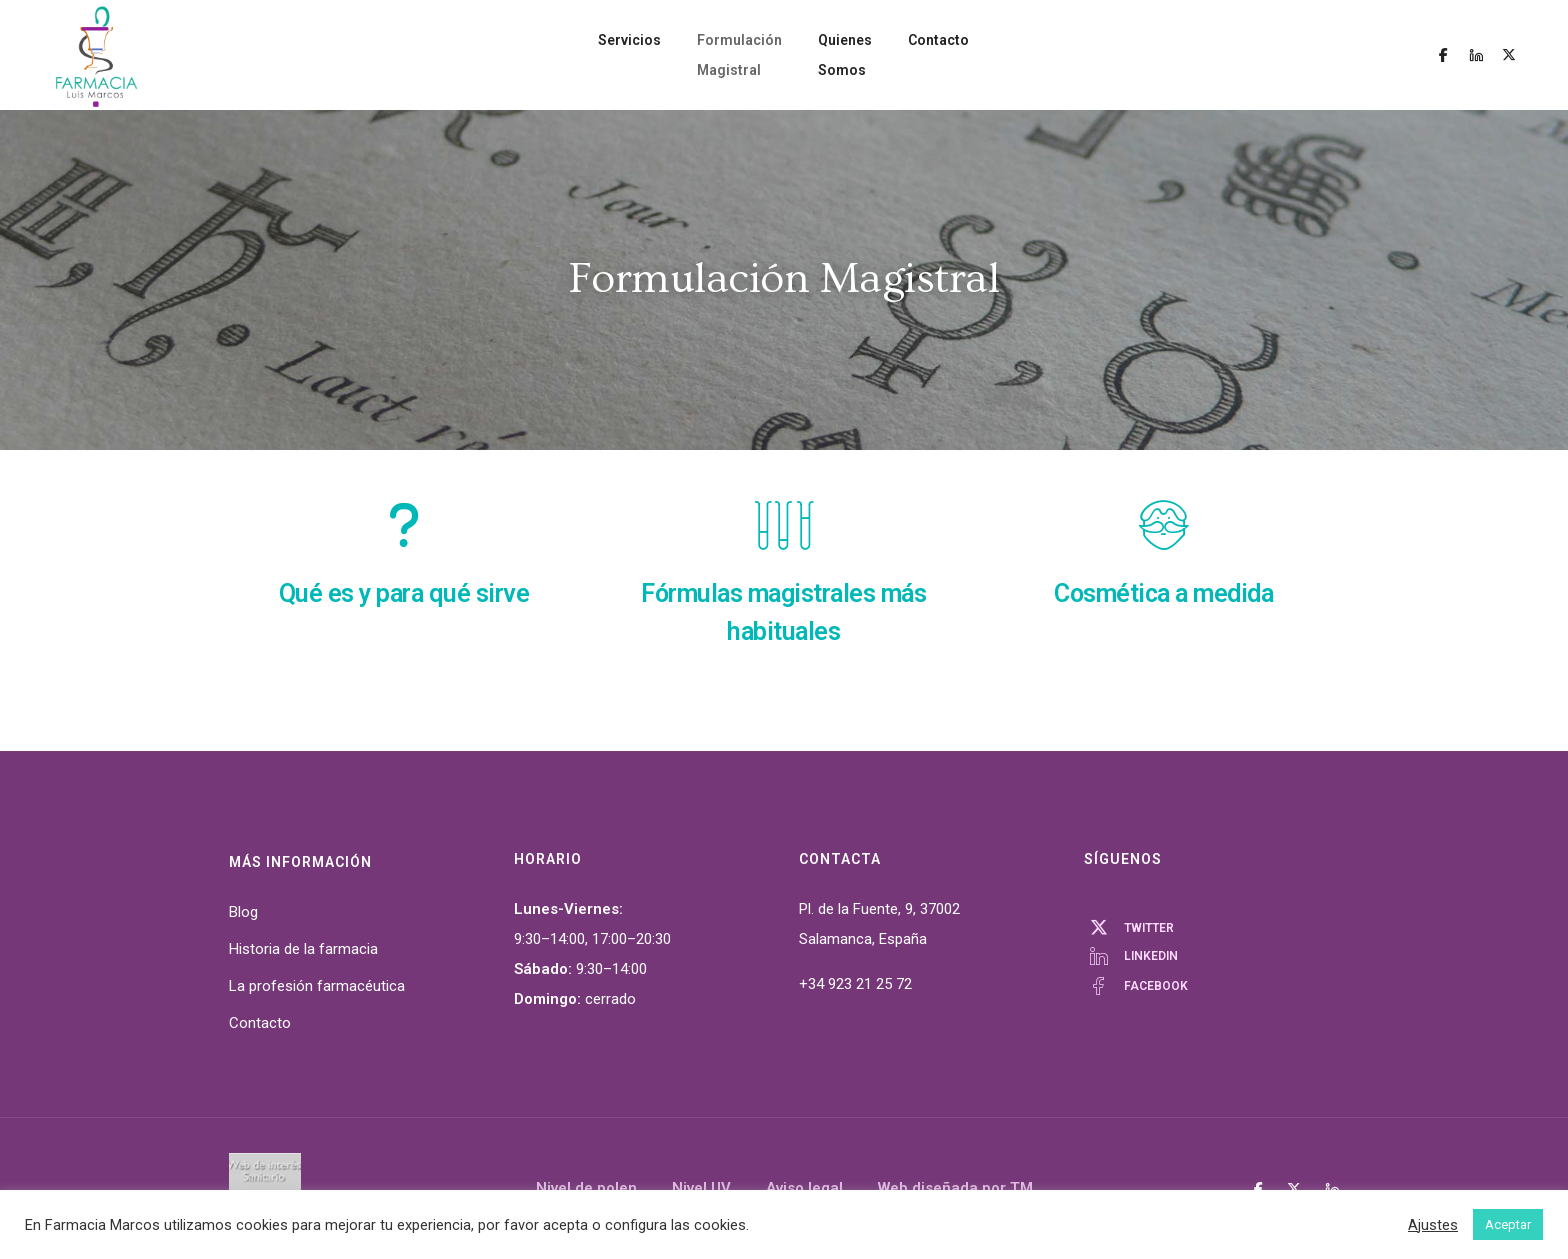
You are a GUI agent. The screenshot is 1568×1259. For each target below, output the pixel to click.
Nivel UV (701, 1188)
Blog (243, 912)
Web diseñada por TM (955, 1188)
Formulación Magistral (714, 55)
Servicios (570, 55)
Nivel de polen (586, 1188)
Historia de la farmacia (303, 949)
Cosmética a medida (1163, 593)
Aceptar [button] (1508, 1224)
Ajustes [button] (1433, 1225)
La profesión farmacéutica (317, 986)
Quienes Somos (878, 55)
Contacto (997, 55)
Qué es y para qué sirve (404, 593)
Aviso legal (804, 1188)
